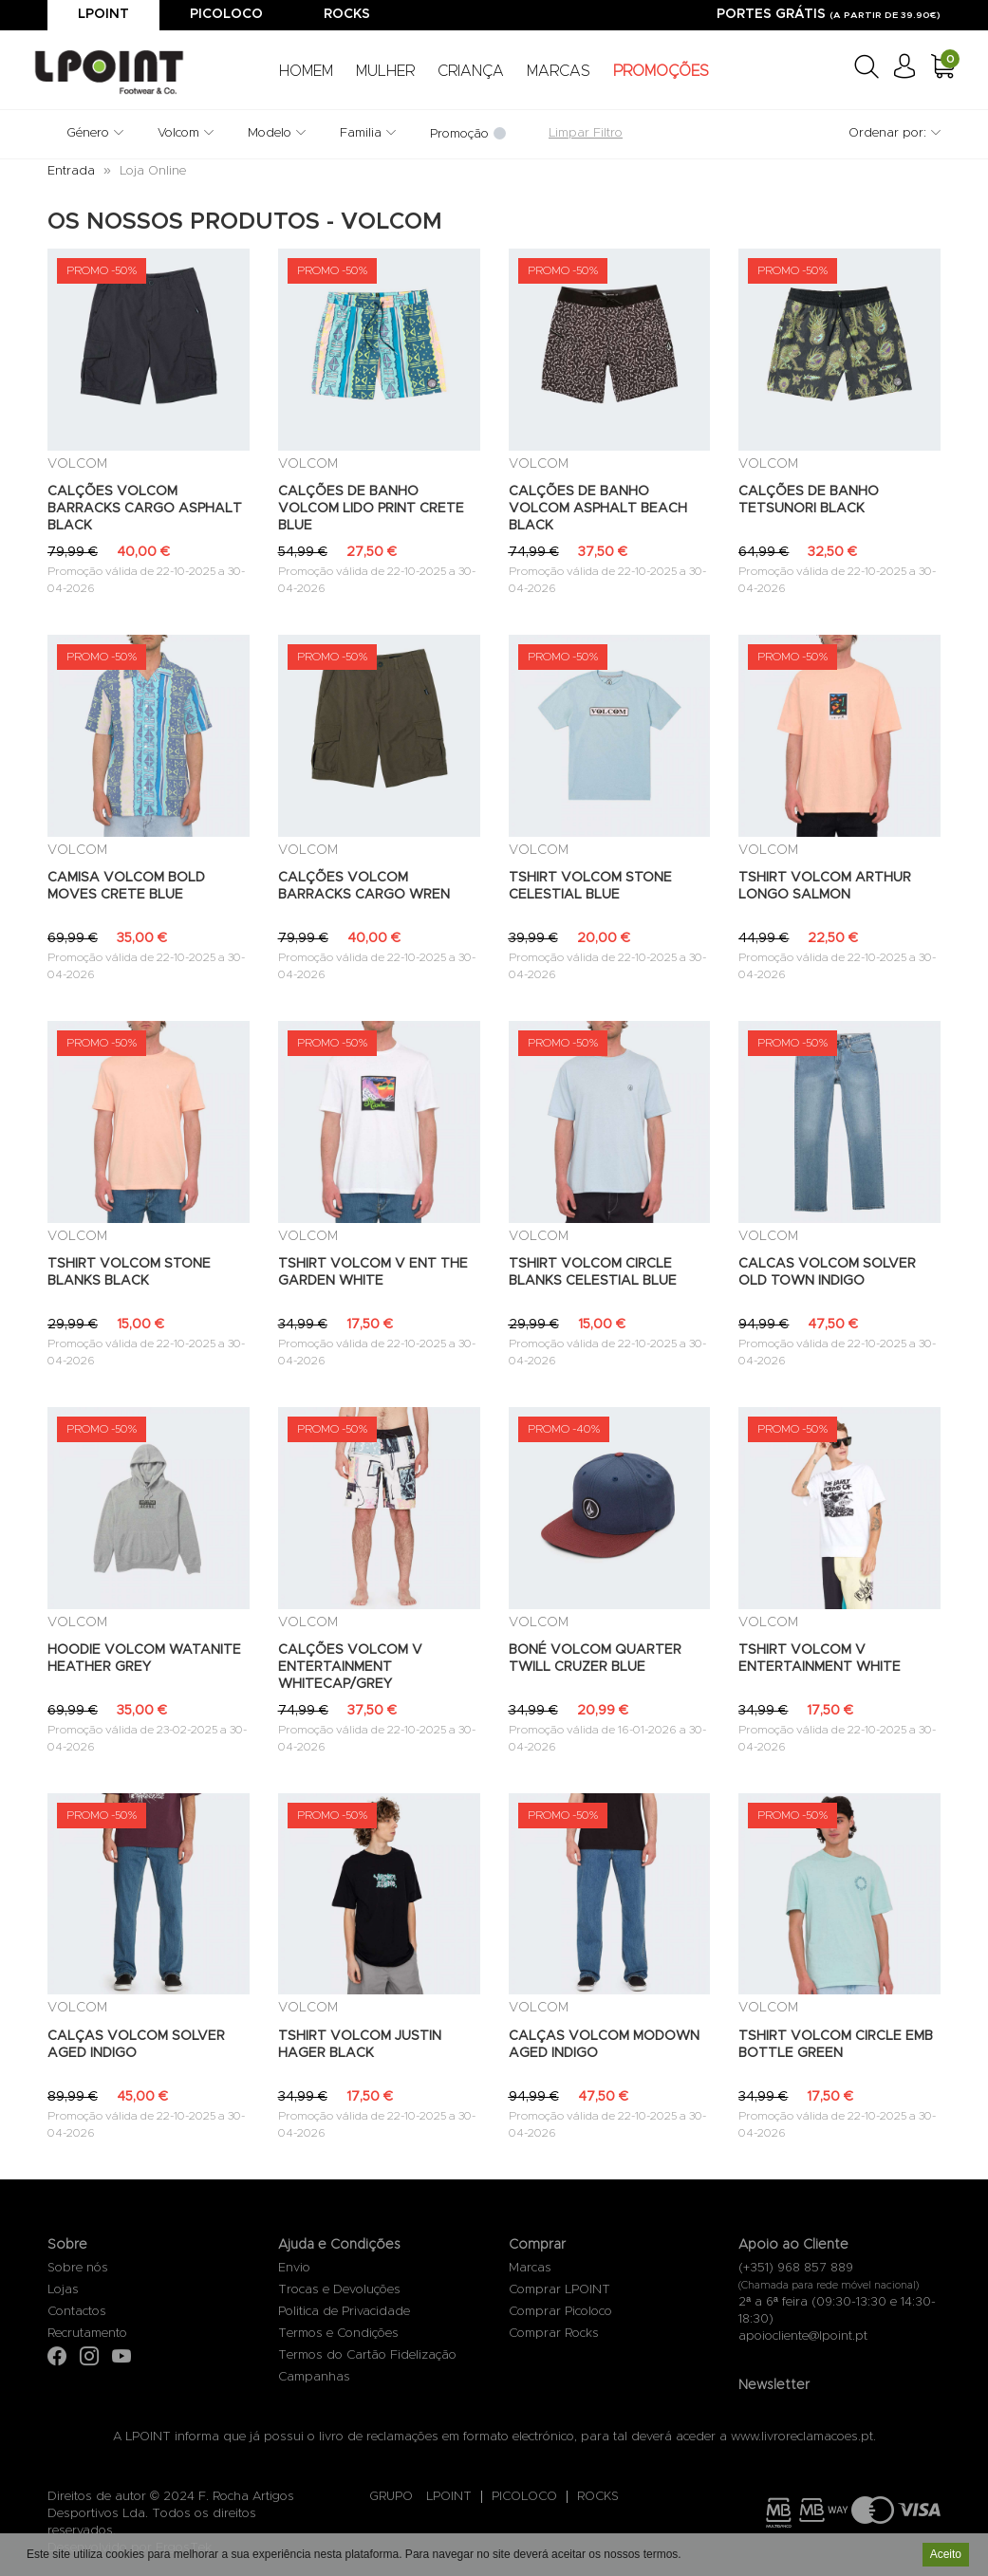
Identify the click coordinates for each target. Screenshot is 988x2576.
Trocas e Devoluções (339, 2290)
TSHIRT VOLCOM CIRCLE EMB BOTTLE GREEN (835, 2044)
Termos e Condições (338, 2333)
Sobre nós (77, 2268)
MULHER (385, 71)
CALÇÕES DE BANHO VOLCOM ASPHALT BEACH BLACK (598, 508)
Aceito (945, 2554)
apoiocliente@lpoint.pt (802, 2336)
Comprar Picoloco (560, 2312)
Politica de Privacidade (344, 2312)
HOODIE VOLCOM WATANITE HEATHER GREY (144, 1658)
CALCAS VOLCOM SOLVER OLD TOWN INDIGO (827, 1272)
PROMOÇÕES (661, 71)
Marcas (530, 2268)
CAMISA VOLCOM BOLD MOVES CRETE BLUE (126, 886)
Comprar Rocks (554, 2333)
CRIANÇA (471, 71)
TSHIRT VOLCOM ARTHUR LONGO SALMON (824, 886)
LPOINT (449, 2497)
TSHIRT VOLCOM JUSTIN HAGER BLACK (359, 2044)
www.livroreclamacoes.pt (802, 2437)
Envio (294, 2268)
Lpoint (103, 14)
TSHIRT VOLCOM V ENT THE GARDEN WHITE (373, 1272)
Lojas (63, 2290)
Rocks (347, 14)
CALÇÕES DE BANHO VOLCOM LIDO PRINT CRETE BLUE (371, 508)
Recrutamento (87, 2333)
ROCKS (598, 2497)
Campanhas (314, 2377)
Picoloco (226, 14)
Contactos (76, 2312)
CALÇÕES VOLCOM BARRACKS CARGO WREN (364, 886)
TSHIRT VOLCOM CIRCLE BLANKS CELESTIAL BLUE (593, 1272)
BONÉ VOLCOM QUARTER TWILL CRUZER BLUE (595, 1658)
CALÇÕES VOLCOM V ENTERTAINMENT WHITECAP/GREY (350, 1667)
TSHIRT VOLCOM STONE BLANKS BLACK (129, 1272)
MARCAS (558, 71)
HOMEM (306, 71)
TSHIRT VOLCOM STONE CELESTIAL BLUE (590, 886)
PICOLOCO (524, 2497)
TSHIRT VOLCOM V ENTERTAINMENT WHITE (819, 1658)
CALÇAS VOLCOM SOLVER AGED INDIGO (136, 2044)
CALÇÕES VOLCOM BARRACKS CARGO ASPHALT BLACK (144, 508)
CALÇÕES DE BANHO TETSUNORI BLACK (808, 500)
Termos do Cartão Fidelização (367, 2355)
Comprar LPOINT (559, 2290)
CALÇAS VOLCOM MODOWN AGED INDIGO (604, 2044)
